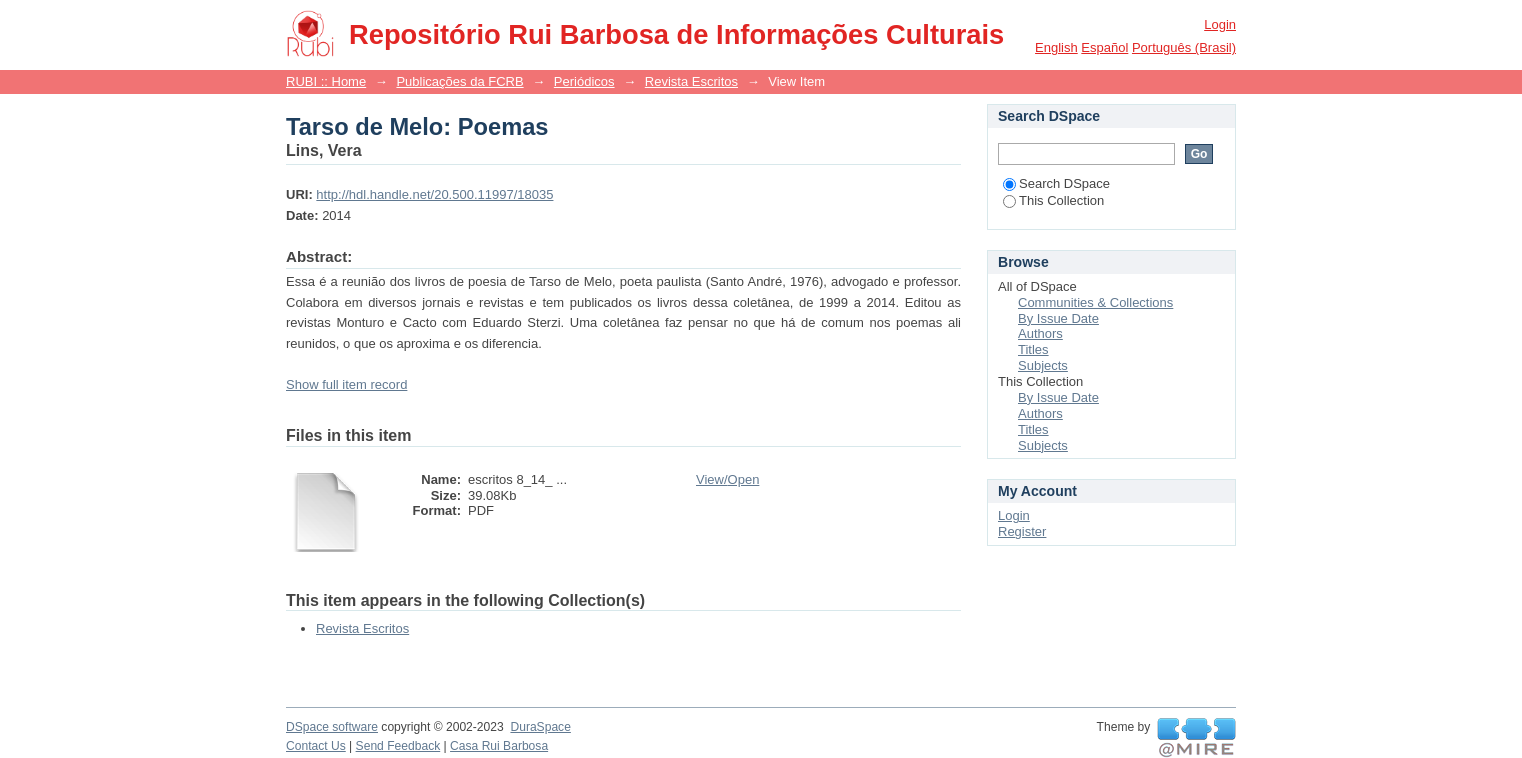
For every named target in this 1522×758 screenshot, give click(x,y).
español (1104, 47)
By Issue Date (1058, 318)
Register (1022, 531)
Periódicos (584, 81)
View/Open (727, 479)
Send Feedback (398, 746)
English (1056, 47)
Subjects (1043, 365)
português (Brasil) (1184, 47)
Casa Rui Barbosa (499, 746)
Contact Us (316, 746)
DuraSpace (540, 727)
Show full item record (346, 384)
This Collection (1053, 200)
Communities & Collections (1095, 302)
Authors (1040, 333)
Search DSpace (1056, 183)
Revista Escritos (691, 81)
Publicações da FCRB (459, 81)
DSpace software (332, 727)
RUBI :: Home (326, 81)
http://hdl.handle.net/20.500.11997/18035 (434, 194)
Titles (1033, 349)
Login (1220, 24)
